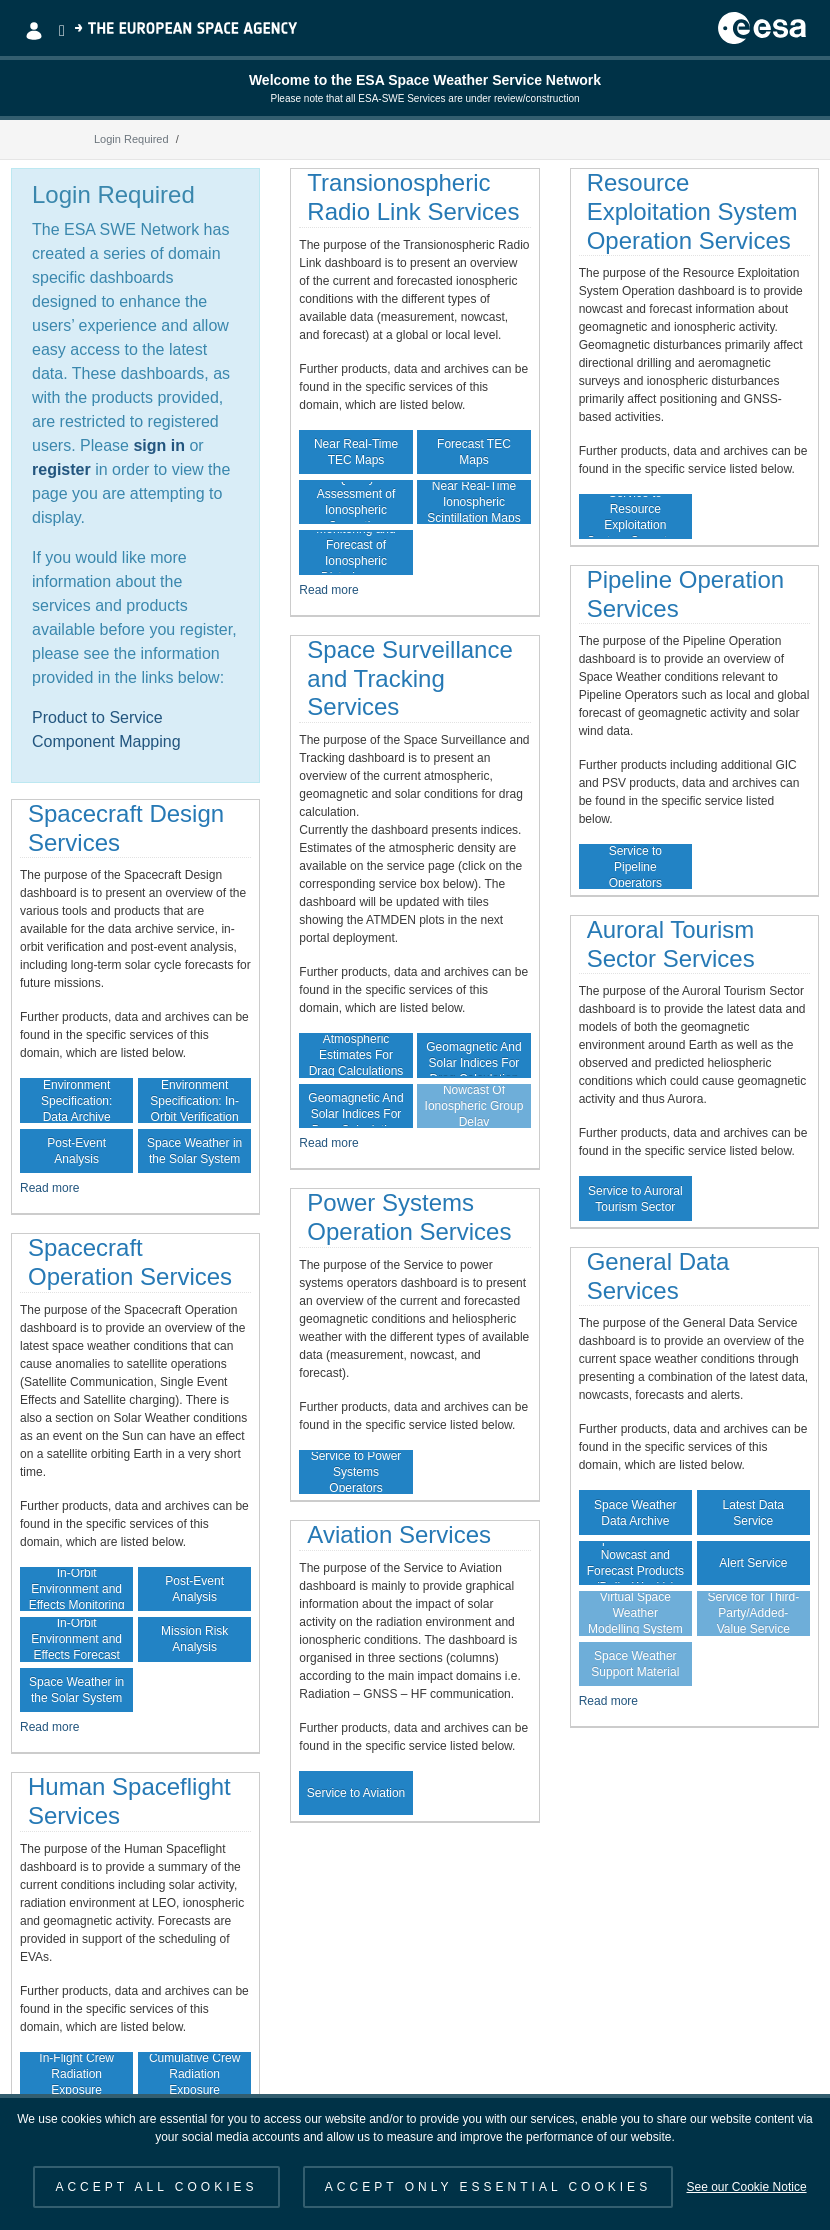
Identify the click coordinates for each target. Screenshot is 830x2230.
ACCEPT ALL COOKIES (156, 2187)
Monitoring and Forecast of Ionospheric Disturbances (355, 552)
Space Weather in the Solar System (194, 1151)
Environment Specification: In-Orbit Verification (194, 1100)
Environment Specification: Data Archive (76, 1100)
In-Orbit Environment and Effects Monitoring (77, 1589)
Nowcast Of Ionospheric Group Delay (474, 1106)
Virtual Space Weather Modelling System (635, 1613)
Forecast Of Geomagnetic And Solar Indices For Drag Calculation (355, 1106)
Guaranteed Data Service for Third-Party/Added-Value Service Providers (753, 1613)
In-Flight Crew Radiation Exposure (76, 2074)
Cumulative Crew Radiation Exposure (194, 2074)
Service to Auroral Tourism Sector (635, 1199)
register (61, 469)
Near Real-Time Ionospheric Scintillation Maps (473, 502)
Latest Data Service (753, 1513)
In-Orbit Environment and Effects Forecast (76, 1639)
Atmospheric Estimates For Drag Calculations (356, 1055)
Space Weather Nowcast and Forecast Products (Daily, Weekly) (635, 1563)
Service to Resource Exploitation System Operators (635, 516)
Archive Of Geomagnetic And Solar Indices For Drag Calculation (473, 1055)
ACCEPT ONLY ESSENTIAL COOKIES (488, 2187)
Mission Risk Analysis (194, 1639)
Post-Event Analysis (76, 1151)
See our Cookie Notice (746, 2187)
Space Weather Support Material (635, 1664)
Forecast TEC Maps (474, 452)
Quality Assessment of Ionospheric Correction (356, 502)
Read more (49, 1188)
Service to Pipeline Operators (635, 866)
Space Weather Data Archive (635, 1513)
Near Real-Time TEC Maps (356, 452)
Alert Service (753, 1563)
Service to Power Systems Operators (356, 1472)
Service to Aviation (356, 1793)
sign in (159, 445)
